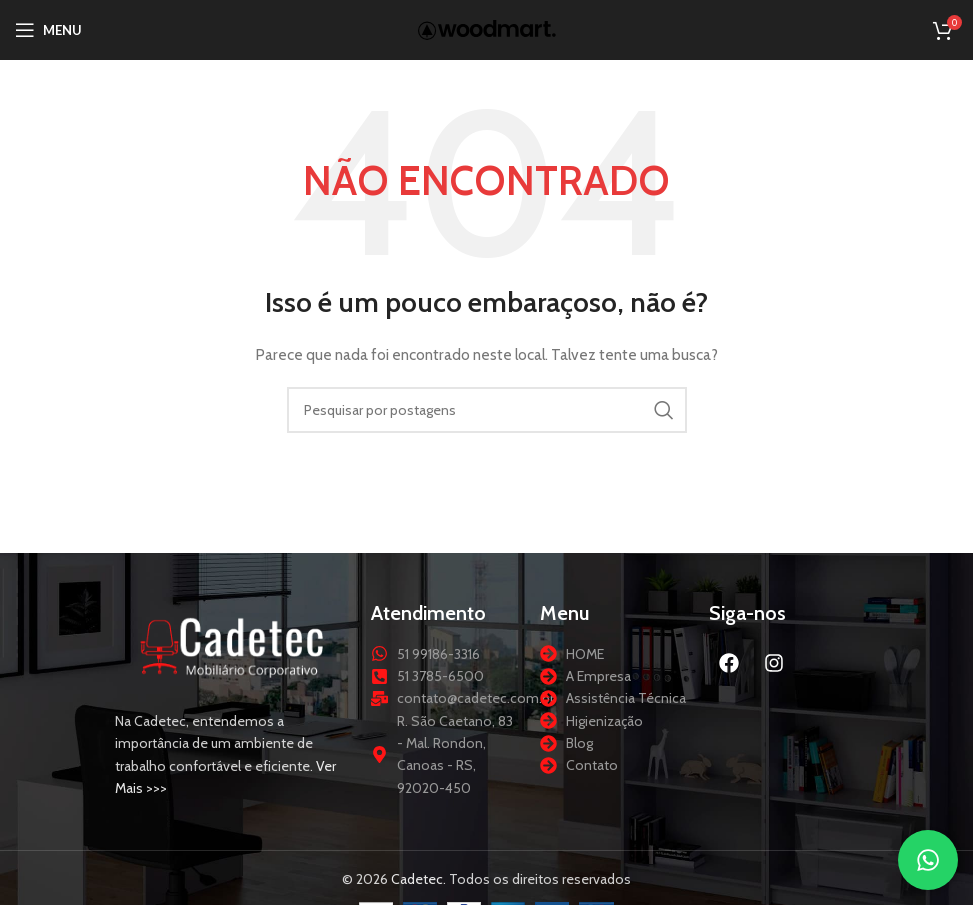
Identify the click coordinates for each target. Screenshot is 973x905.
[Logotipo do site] (487, 28)
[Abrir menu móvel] (48, 30)
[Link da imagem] (233, 645)
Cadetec (417, 879)
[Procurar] (487, 410)
